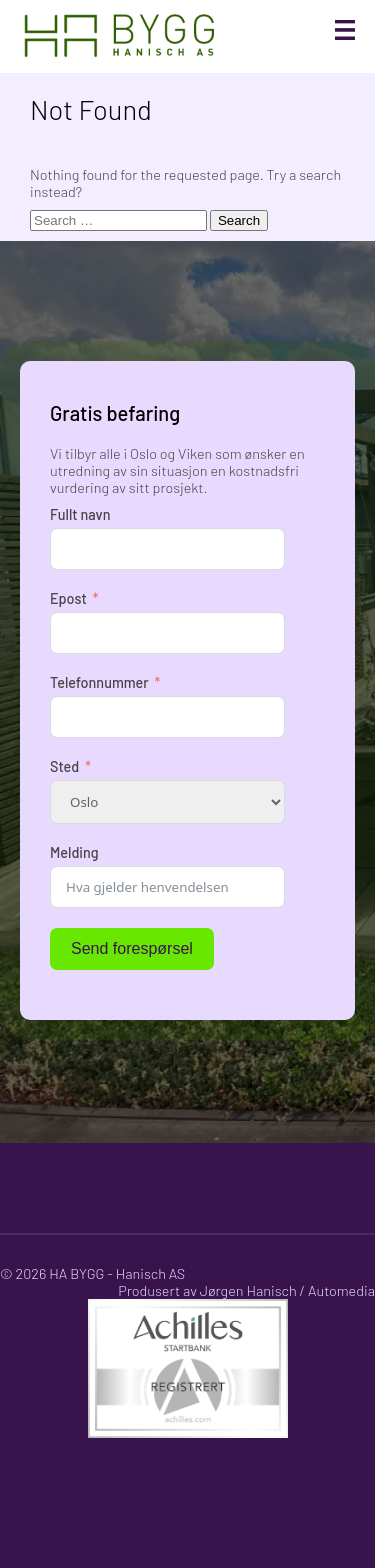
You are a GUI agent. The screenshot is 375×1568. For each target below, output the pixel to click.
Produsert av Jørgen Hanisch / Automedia (246, 1290)
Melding (74, 852)
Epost (68, 598)
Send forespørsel (132, 948)
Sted (64, 766)
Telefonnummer (99, 682)
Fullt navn (80, 514)
